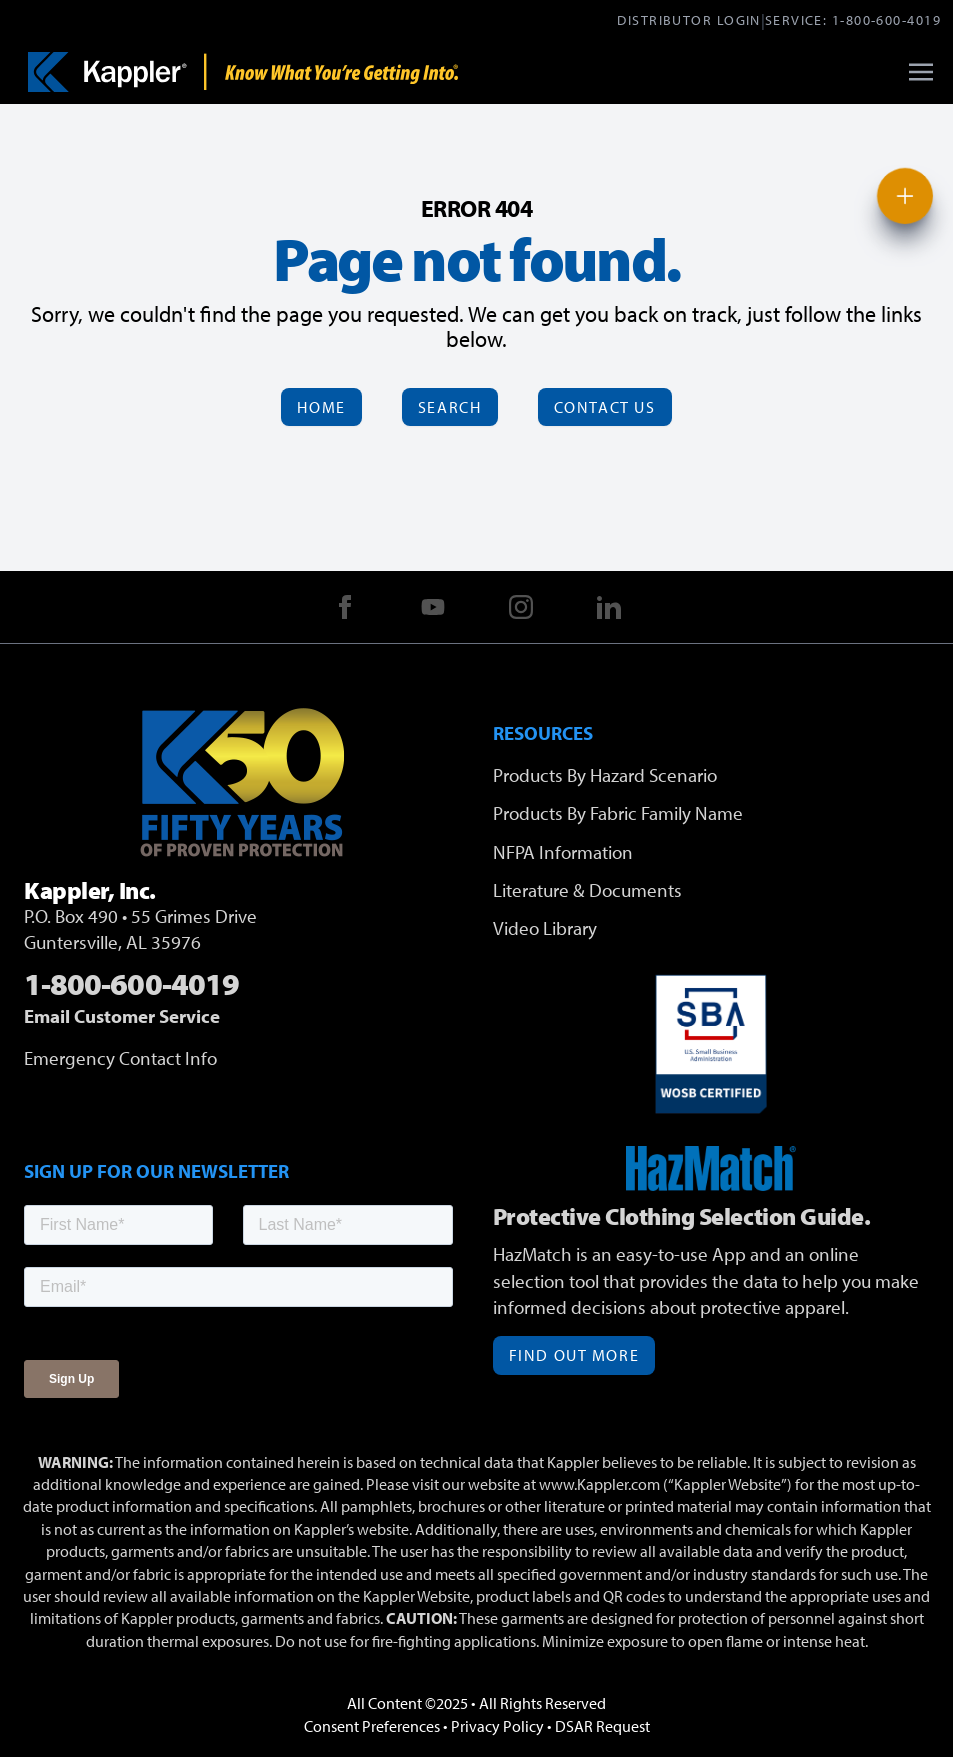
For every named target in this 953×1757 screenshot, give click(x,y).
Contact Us (605, 407)
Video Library (545, 928)
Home (321, 407)
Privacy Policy (497, 1726)
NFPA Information (563, 852)
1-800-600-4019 (886, 19)
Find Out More (574, 1355)
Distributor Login (688, 19)
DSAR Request (602, 1726)
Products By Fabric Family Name (618, 813)
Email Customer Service (122, 1016)
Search (450, 407)
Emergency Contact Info (120, 1058)
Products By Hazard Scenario (605, 775)
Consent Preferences (372, 1726)
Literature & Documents (587, 890)
